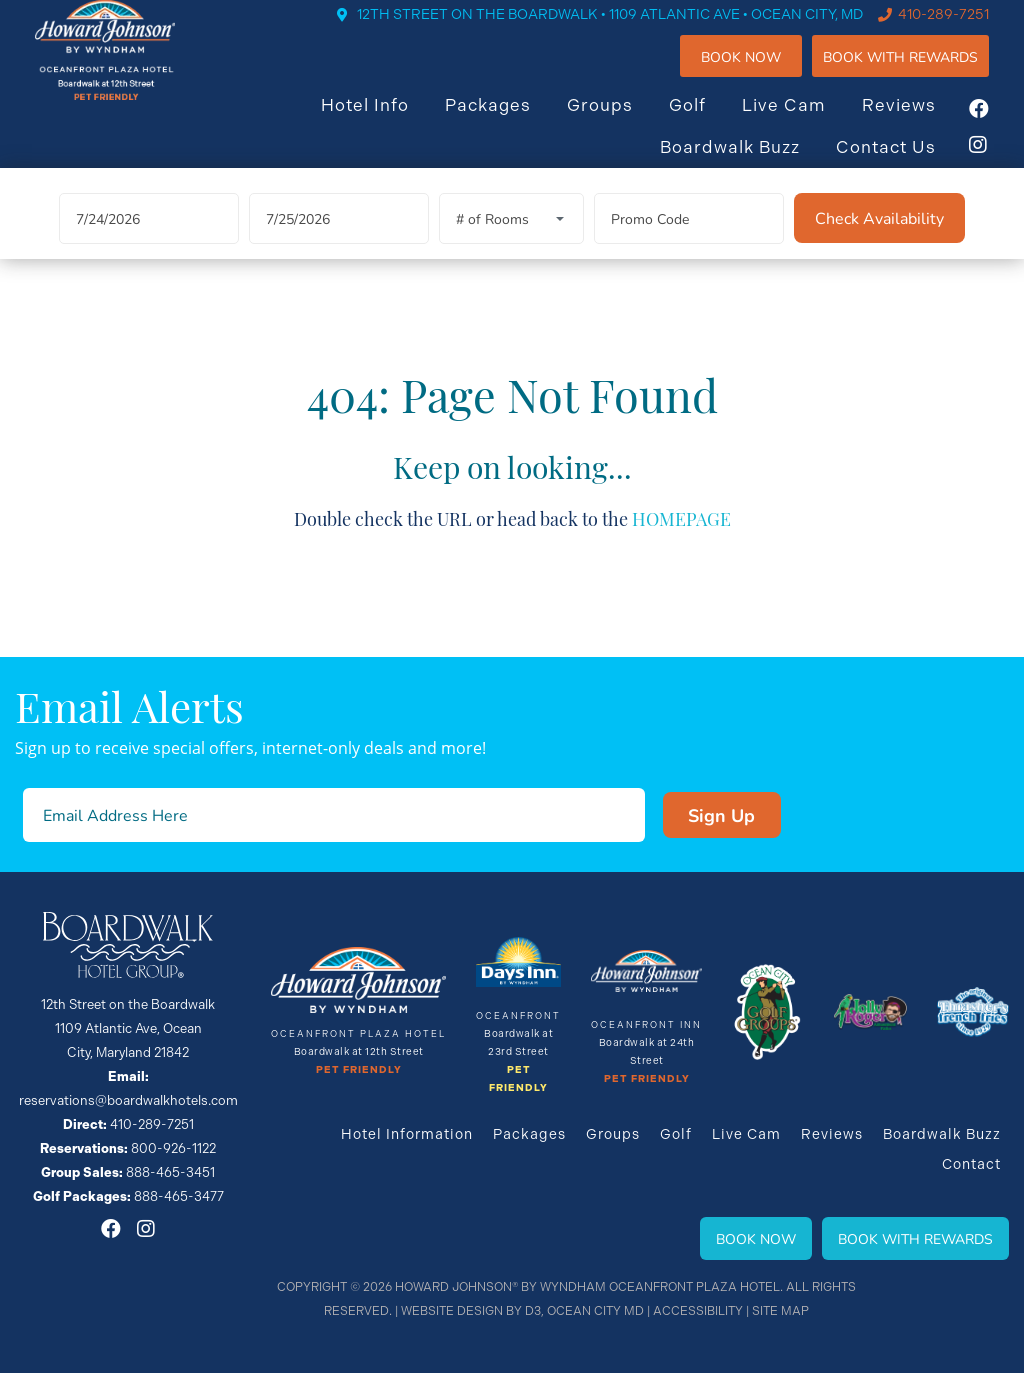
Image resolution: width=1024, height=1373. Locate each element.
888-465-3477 (179, 1196)
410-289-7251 (963, 30)
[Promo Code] (689, 245)
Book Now (761, 72)
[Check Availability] (879, 245)
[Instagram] (999, 161)
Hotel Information (407, 1134)
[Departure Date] (339, 245)
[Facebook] (999, 125)
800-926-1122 (173, 1148)
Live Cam (804, 121)
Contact (971, 1164)
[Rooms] (511, 245)
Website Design (452, 1311)
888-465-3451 (170, 1172)
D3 (533, 1311)
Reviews (919, 121)
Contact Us (906, 163)
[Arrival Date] (149, 245)
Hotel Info (385, 121)
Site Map (780, 1311)
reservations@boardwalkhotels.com (128, 1100)
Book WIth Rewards (920, 72)
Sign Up (721, 815)
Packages (508, 121)
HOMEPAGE (681, 544)
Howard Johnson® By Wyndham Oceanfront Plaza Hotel (587, 1287)
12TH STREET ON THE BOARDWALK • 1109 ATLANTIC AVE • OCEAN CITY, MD (630, 30)
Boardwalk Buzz (750, 163)
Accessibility (698, 1311)
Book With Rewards (915, 1238)
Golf (707, 121)
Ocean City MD (595, 1311)
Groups (620, 121)
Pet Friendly (359, 1070)
